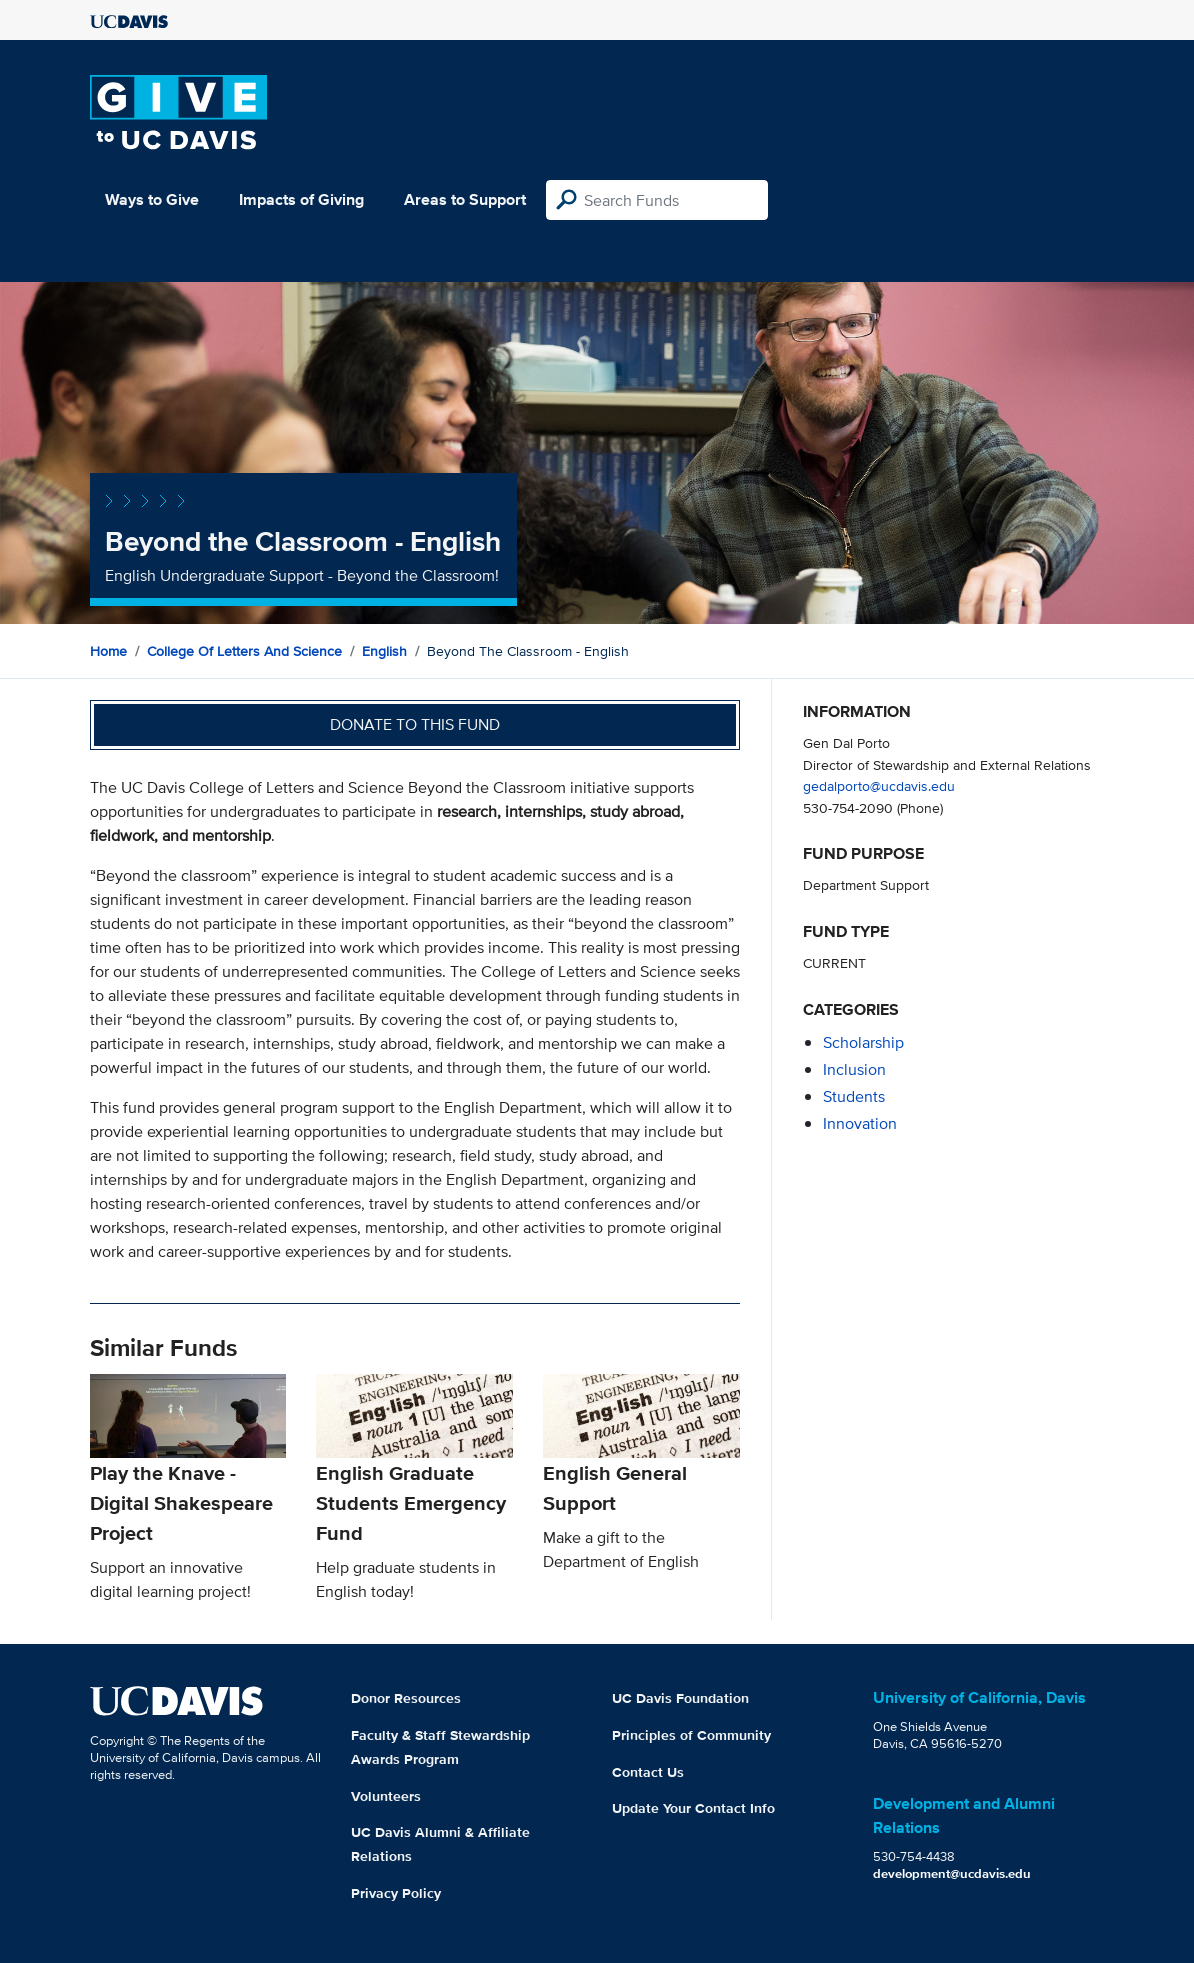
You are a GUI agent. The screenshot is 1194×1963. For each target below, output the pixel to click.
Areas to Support (465, 199)
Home (108, 651)
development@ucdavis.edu (952, 1873)
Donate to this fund (415, 724)
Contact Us (648, 1772)
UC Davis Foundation (680, 1698)
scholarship (863, 1042)
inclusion (854, 1069)
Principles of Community (691, 1735)
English (384, 651)
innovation (860, 1123)
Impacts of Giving (301, 199)
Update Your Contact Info (693, 1808)
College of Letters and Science (244, 651)
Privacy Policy (396, 1893)
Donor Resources (406, 1698)
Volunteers (386, 1796)
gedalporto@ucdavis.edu (879, 785)
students (854, 1096)
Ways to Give (152, 199)
